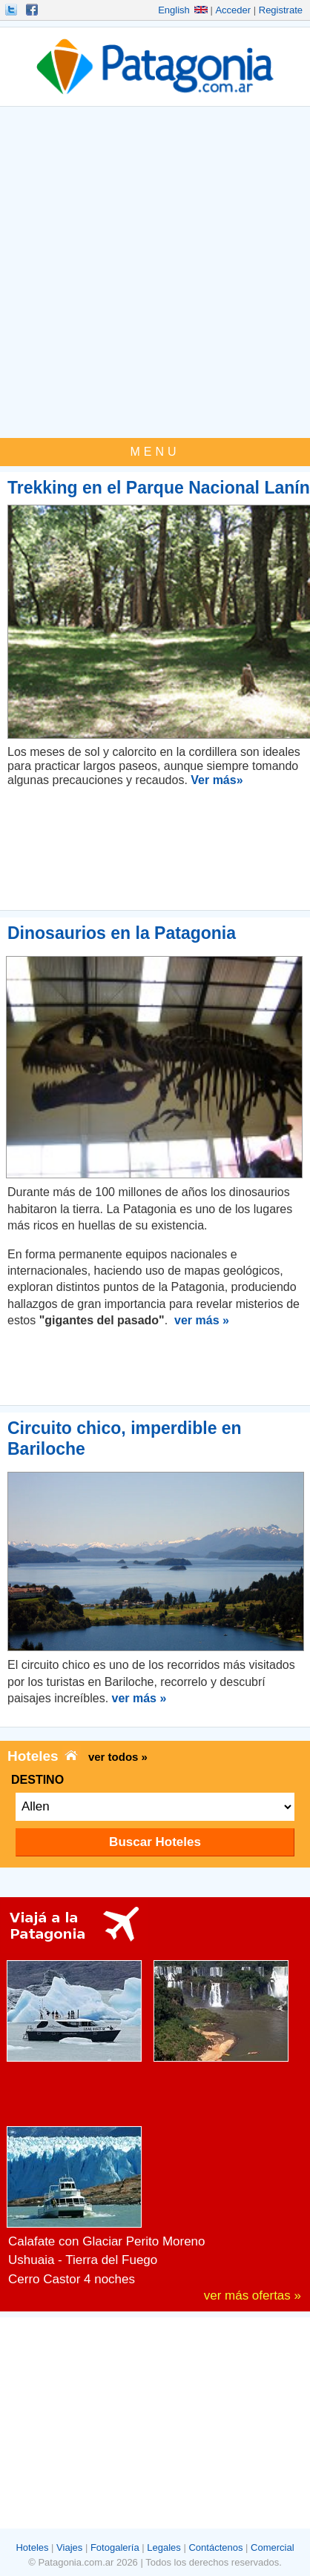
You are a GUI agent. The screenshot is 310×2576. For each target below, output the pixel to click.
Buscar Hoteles (155, 1842)
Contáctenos (215, 2547)
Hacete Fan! (33, 10)
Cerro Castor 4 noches (71, 2279)
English (183, 10)
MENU (154, 451)
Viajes (69, 2547)
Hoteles (32, 2547)
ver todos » (118, 1756)
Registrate (281, 10)
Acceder (233, 10)
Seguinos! (12, 10)
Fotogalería (114, 2547)
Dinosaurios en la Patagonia (121, 933)
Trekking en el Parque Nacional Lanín (158, 487)
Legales (164, 2547)
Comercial (272, 2547)
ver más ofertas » (252, 2295)
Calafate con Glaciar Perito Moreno (106, 2241)
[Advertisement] (155, 276)
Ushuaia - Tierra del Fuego (82, 2260)
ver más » (201, 1320)
